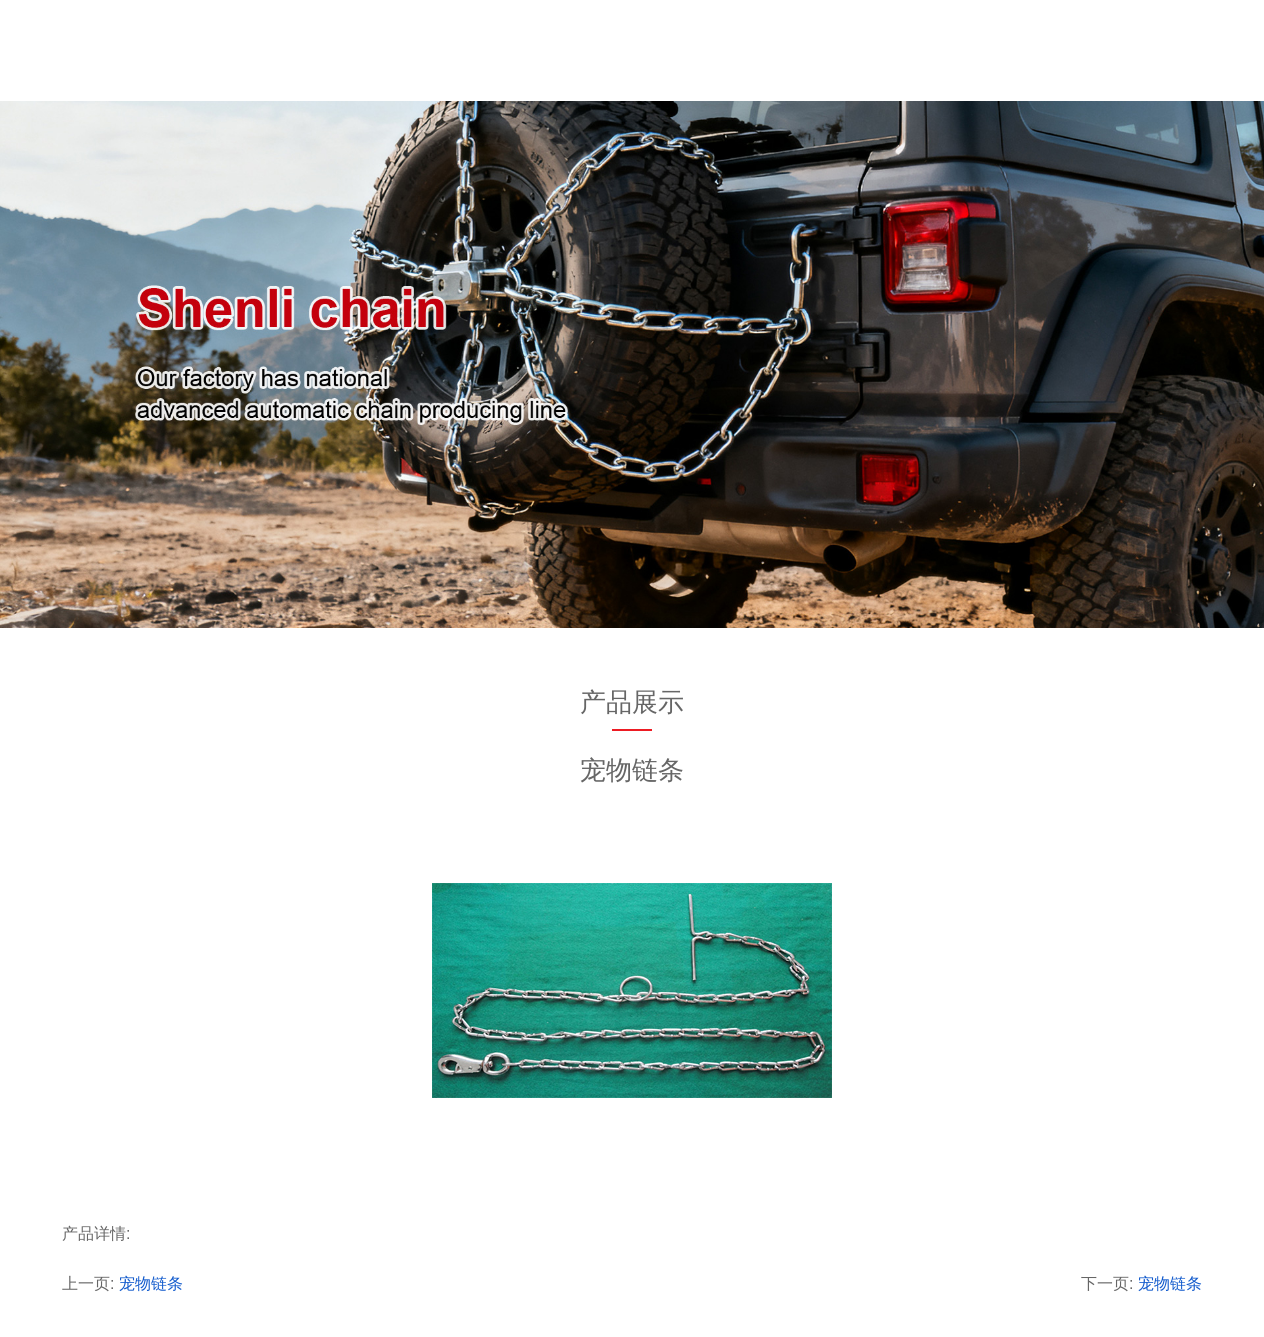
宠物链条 (151, 1283)
